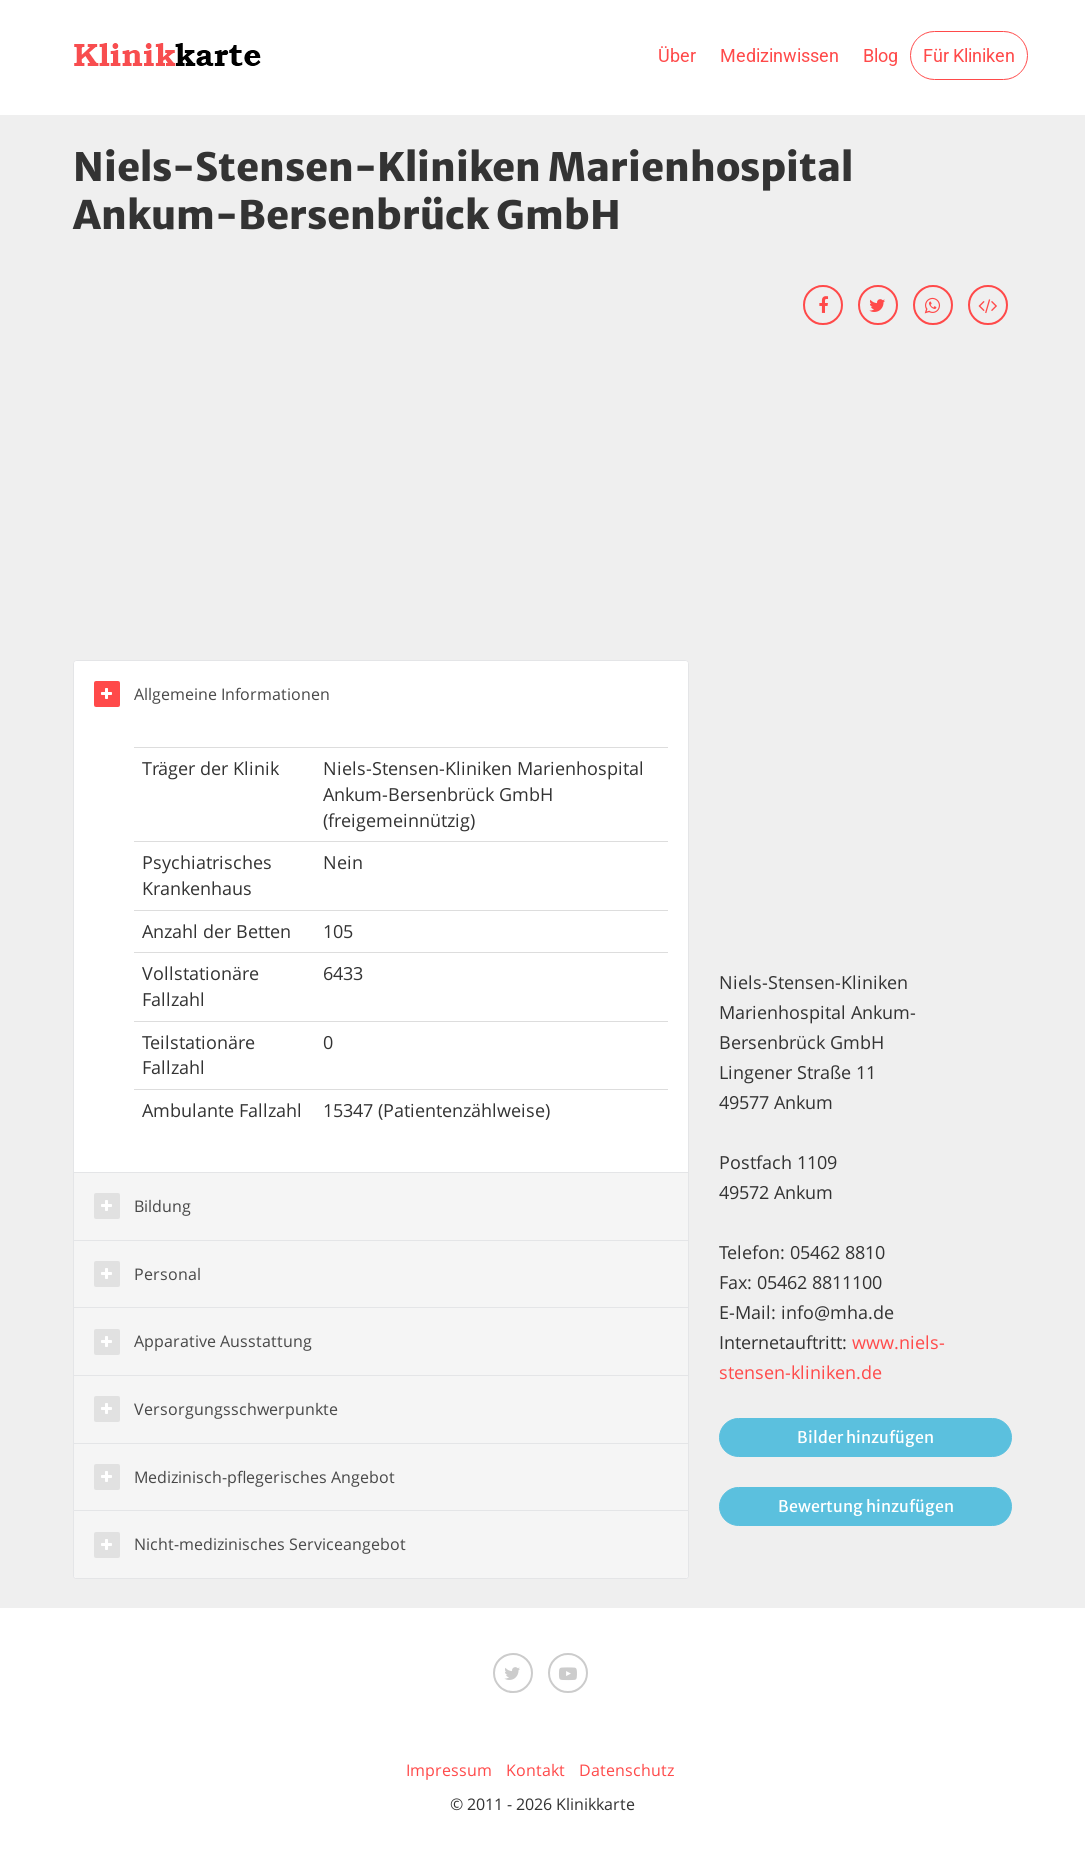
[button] (381, 694)
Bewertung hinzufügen (866, 1506)
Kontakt (535, 1770)
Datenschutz (626, 1770)
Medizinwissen (779, 55)
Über (677, 55)
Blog (880, 55)
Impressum (449, 1770)
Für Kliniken (969, 55)
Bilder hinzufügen (865, 1437)
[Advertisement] (543, 510)
